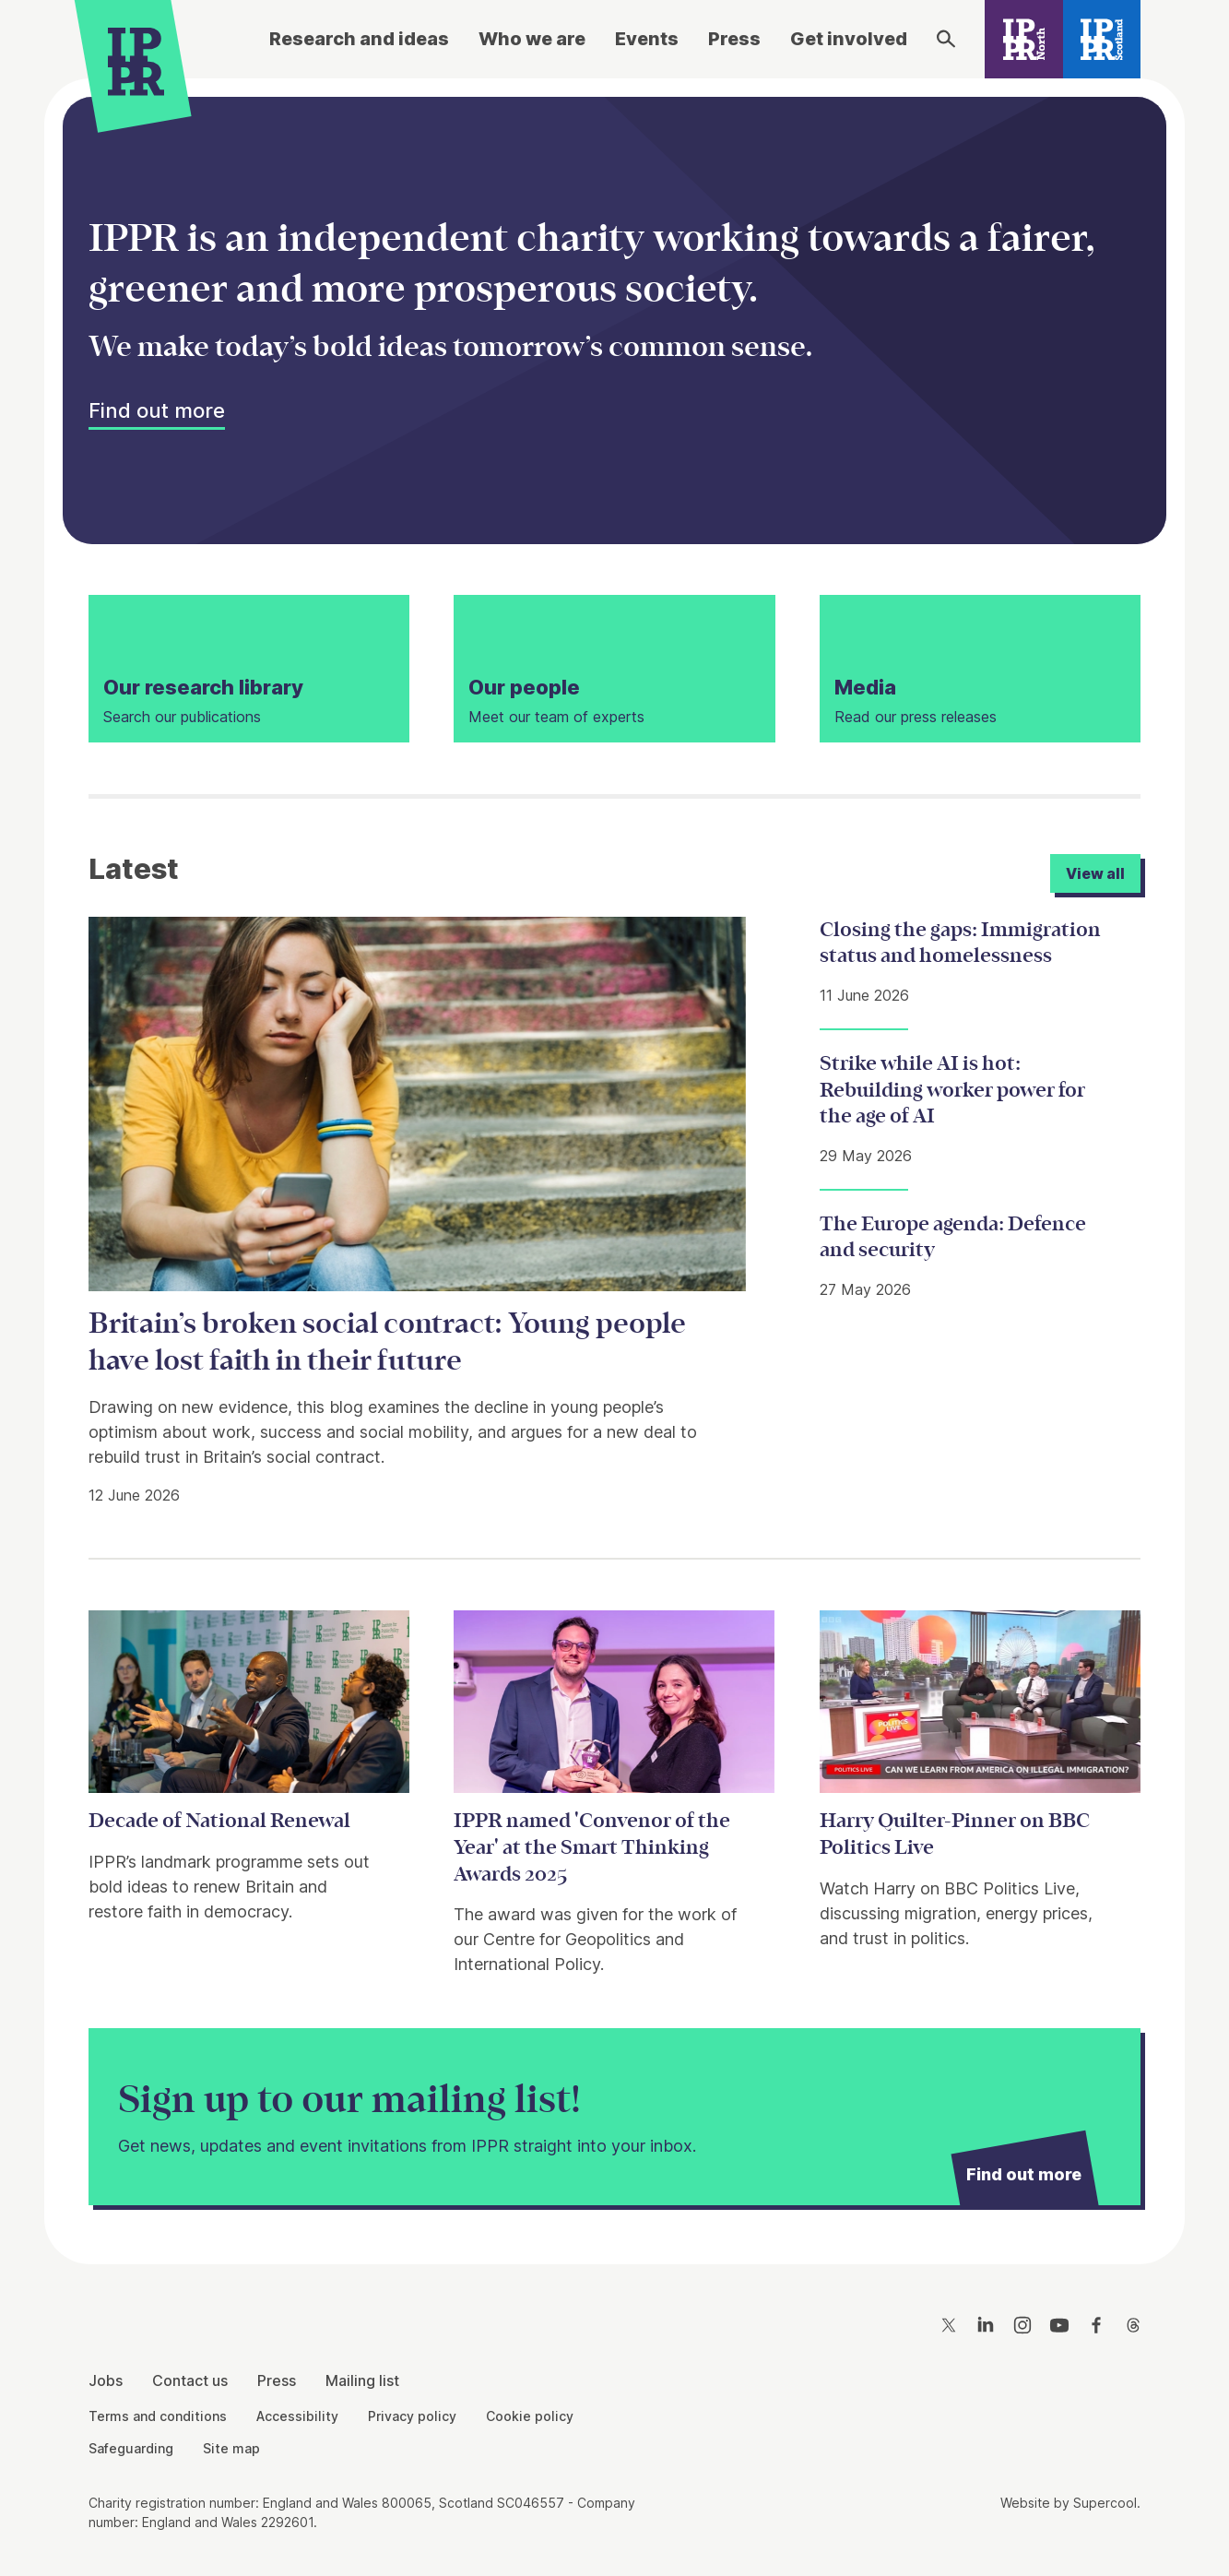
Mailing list (362, 2380)
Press (734, 39)
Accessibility (297, 2416)
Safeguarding (131, 2448)
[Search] (946, 39)
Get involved (848, 39)
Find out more (157, 410)
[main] (614, 1157)
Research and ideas (359, 39)
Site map (231, 2448)
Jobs (106, 2380)
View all (1095, 873)
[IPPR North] (1024, 39)
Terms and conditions (158, 2416)
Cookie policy (529, 2416)
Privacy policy (412, 2416)
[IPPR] (136, 61)
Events (647, 39)
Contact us (190, 2380)
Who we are (532, 39)
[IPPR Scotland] (1102, 39)
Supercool (1105, 2503)
